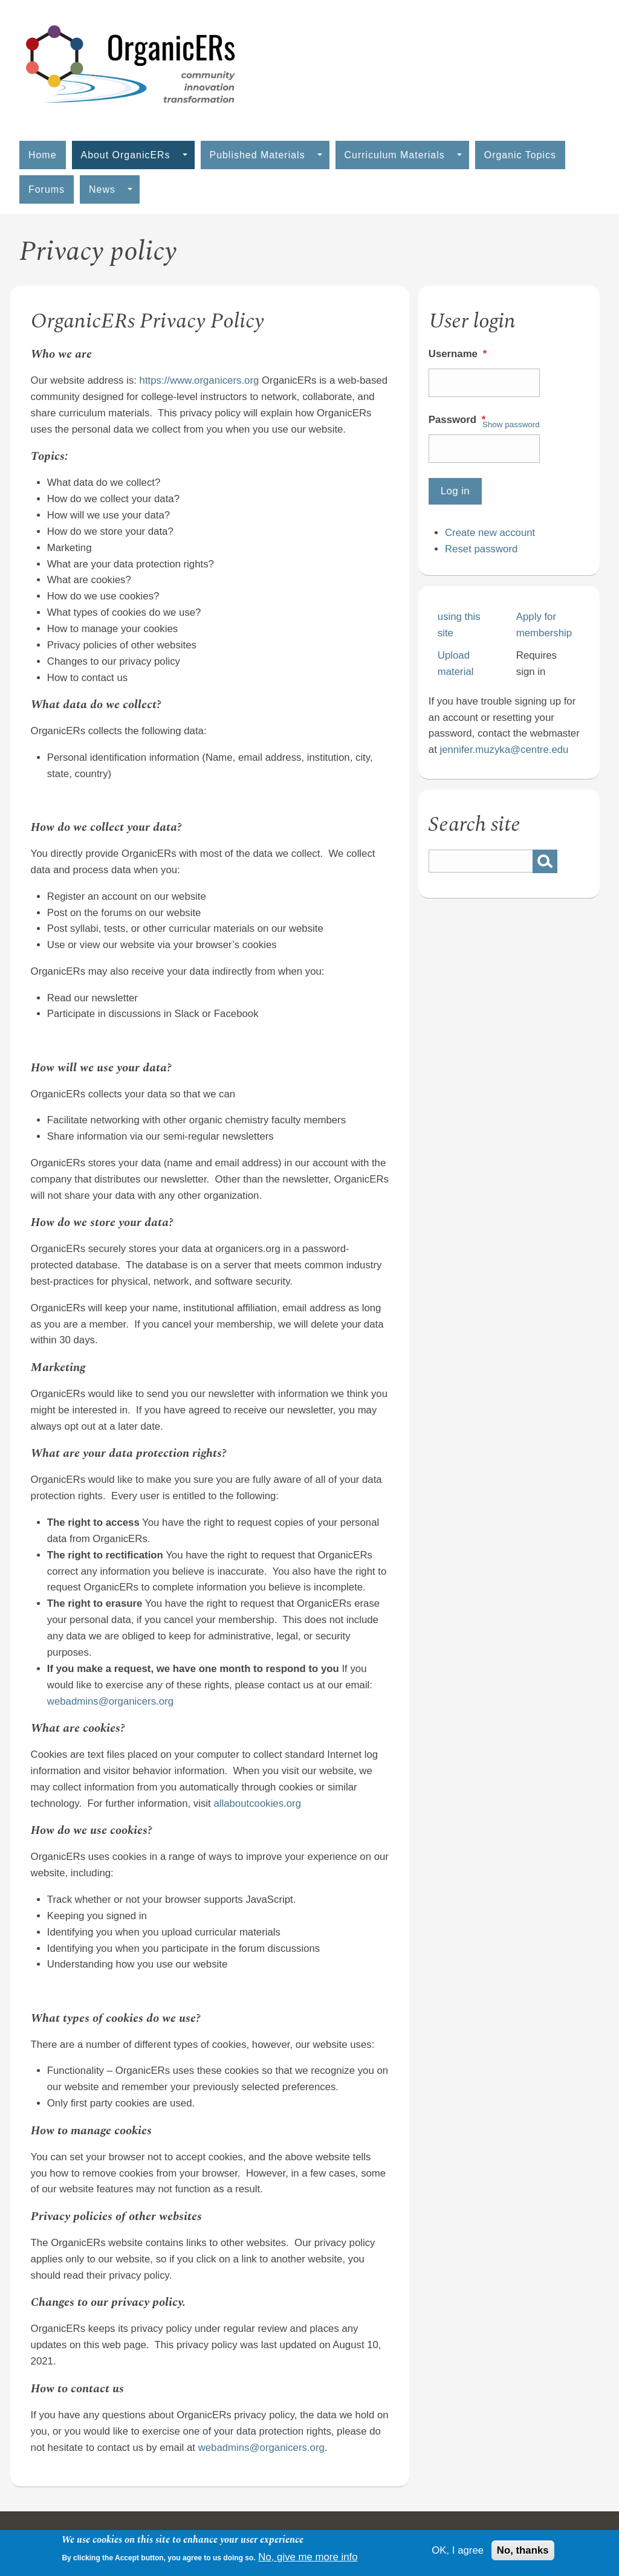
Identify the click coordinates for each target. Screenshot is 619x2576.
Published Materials (266, 155)
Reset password (481, 549)
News (110, 189)
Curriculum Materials (403, 155)
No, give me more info (307, 2557)
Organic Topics (520, 155)
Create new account (490, 532)
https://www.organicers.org (199, 380)
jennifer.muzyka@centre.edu (503, 749)
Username (459, 354)
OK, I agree (458, 2550)
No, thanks (523, 2550)
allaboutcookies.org (257, 1803)
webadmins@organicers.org (110, 1701)
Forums (46, 189)
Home (42, 155)
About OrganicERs (134, 155)
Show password (511, 424)
